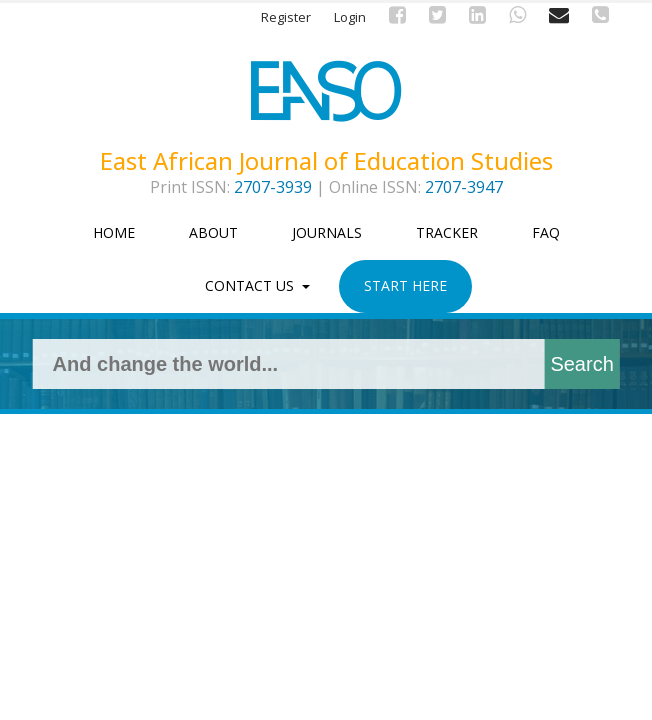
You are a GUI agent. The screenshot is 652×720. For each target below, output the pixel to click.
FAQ (546, 232)
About (213, 232)
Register (286, 17)
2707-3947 (464, 187)
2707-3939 (273, 187)
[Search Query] (297, 364)
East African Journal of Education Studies (326, 161)
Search (581, 364)
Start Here (405, 285)
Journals (327, 232)
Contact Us (251, 285)
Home (114, 232)
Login (350, 17)
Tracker (447, 232)
